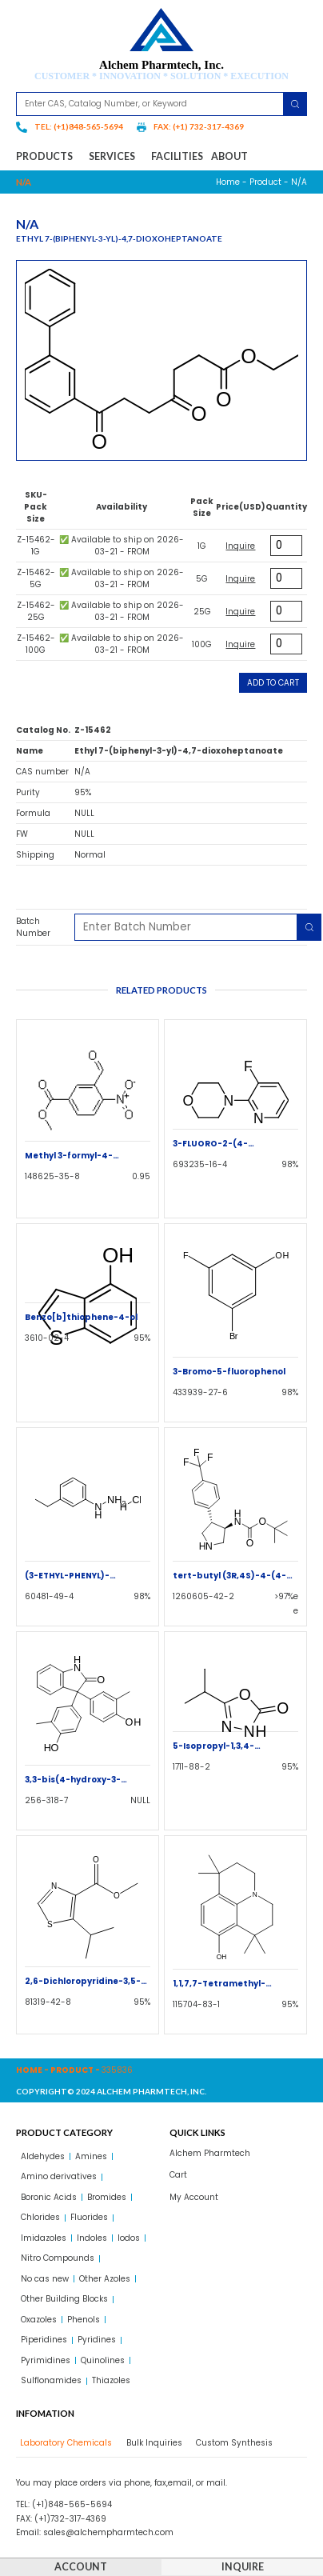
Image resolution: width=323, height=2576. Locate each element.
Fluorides (89, 2217)
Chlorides (40, 2217)
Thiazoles (111, 2380)
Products (48, 157)
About (229, 156)
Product (265, 182)
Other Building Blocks (64, 2299)
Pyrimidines (45, 2360)
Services (116, 157)
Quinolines (103, 2360)
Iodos (129, 2238)
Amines (91, 2156)
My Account (193, 2197)
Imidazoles (43, 2238)
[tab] (64, 2443)
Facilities (177, 156)
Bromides (106, 2197)
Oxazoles (39, 2320)
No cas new (45, 2279)
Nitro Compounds (57, 2258)
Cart (178, 2175)
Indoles (92, 2238)
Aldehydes (43, 2156)
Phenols (83, 2320)
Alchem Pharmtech (209, 2153)
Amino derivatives (59, 2176)
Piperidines (44, 2340)
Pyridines (97, 2340)
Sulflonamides (51, 2380)
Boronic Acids (49, 2197)
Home (228, 182)
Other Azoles (104, 2279)
